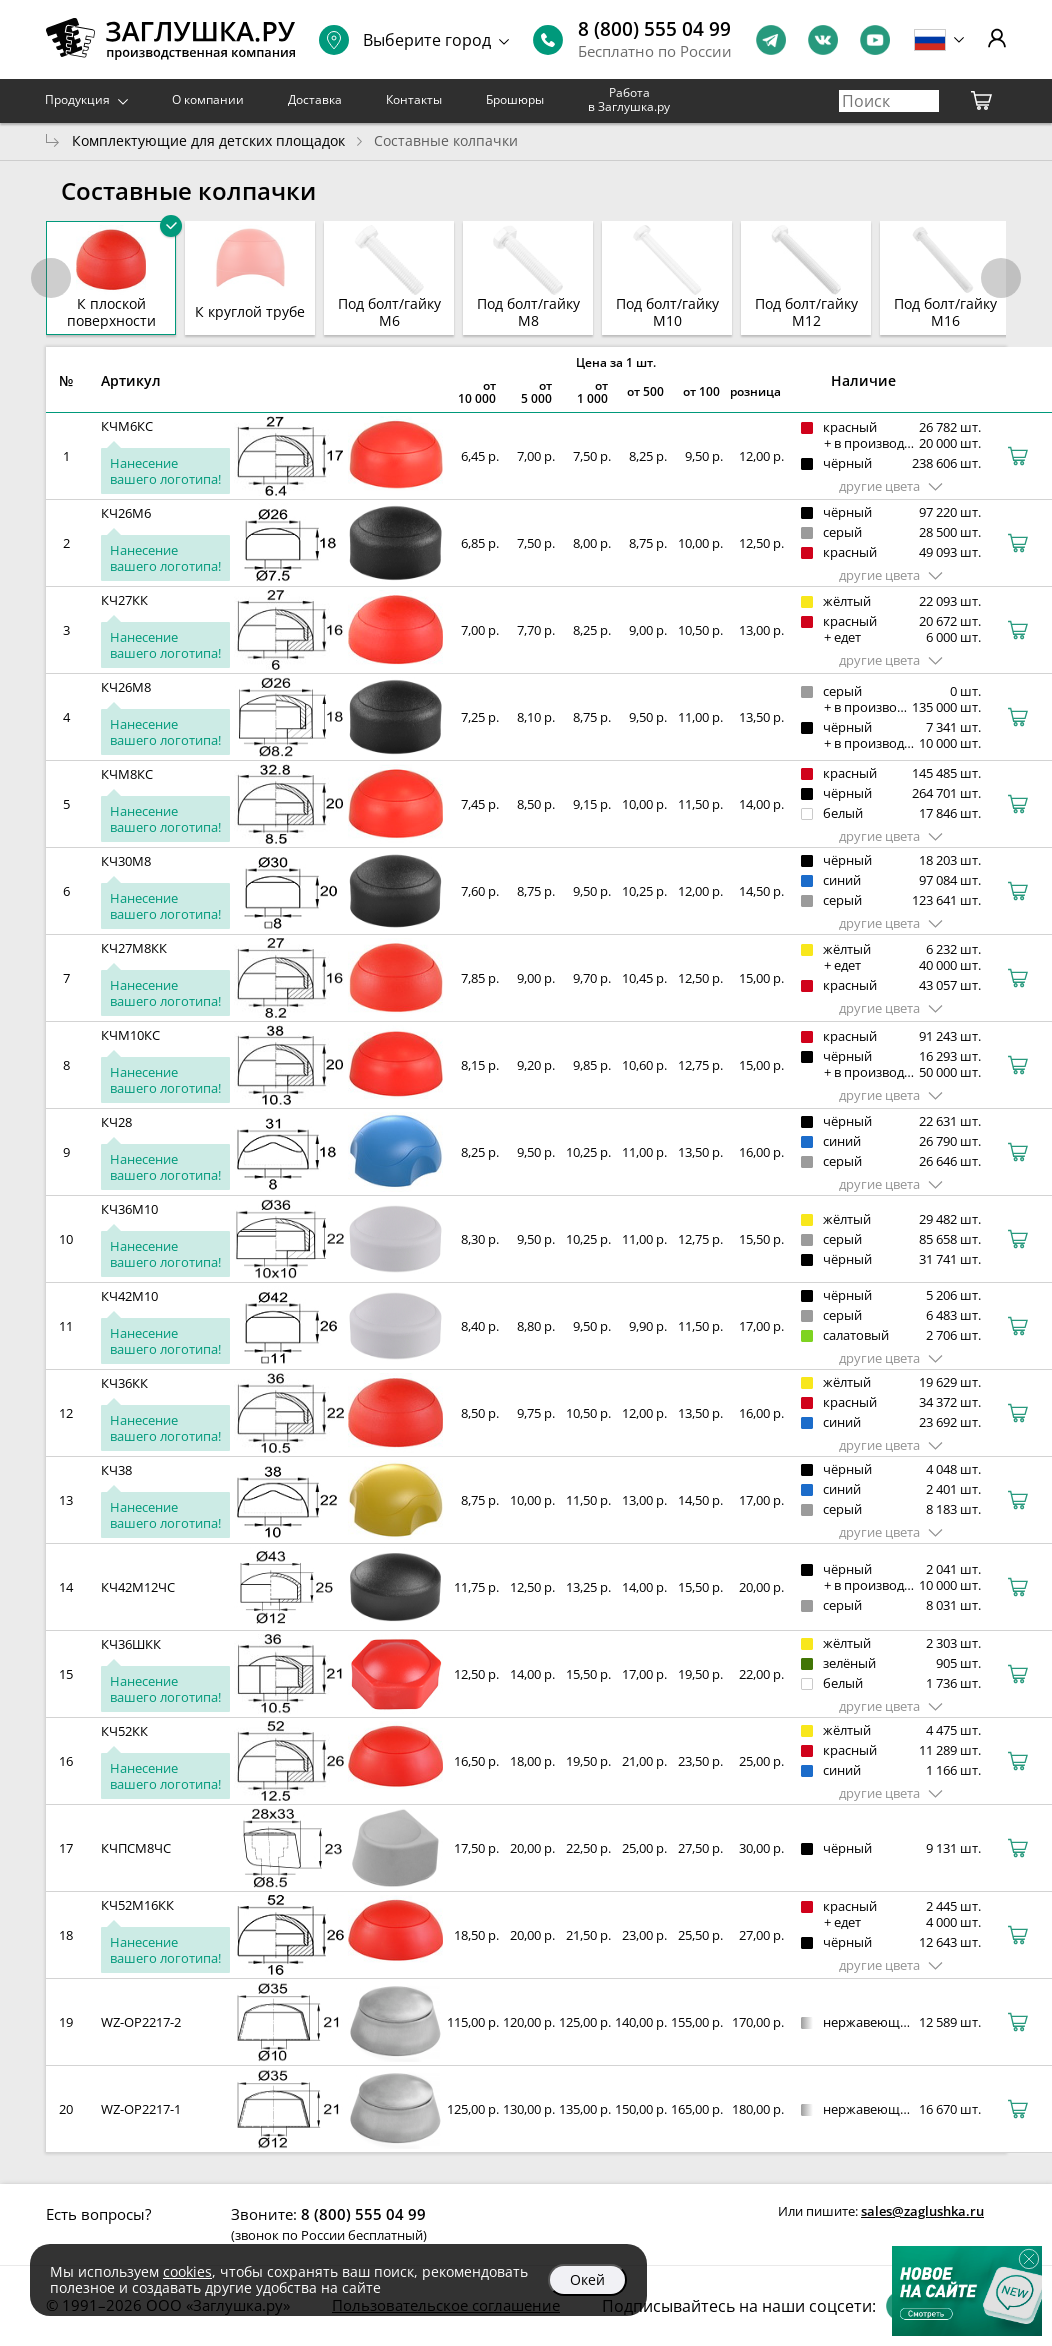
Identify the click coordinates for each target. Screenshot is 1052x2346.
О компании (208, 99)
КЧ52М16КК (137, 1905)
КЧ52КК (124, 1731)
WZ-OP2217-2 (141, 2022)
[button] (1001, 278)
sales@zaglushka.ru (922, 2211)
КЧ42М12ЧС (138, 1587)
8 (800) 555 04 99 (654, 29)
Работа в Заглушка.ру (629, 99)
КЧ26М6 (126, 513)
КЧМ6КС (127, 426)
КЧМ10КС (130, 1035)
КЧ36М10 (129, 1209)
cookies (187, 2271)
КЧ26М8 (126, 687)
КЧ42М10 (129, 1296)
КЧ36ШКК (131, 1644)
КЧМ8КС (127, 774)
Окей (587, 2279)
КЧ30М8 (126, 861)
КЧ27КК (124, 600)
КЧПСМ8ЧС (136, 1848)
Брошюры (515, 99)
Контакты (414, 99)
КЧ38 (116, 1470)
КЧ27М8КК (134, 948)
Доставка (315, 99)
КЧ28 (116, 1122)
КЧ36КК (124, 1383)
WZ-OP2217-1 (141, 2109)
